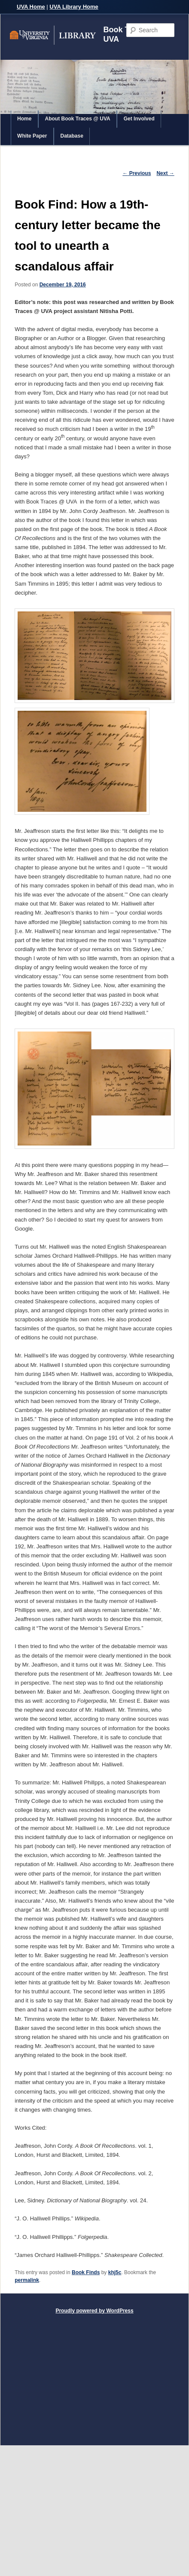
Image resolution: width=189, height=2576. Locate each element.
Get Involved (139, 119)
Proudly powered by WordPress (94, 2311)
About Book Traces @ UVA (77, 119)
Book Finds (86, 2272)
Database (72, 136)
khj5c (115, 2272)
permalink (27, 2280)
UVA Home (31, 6)
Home (24, 119)
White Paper (32, 136)
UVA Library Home (73, 6)
